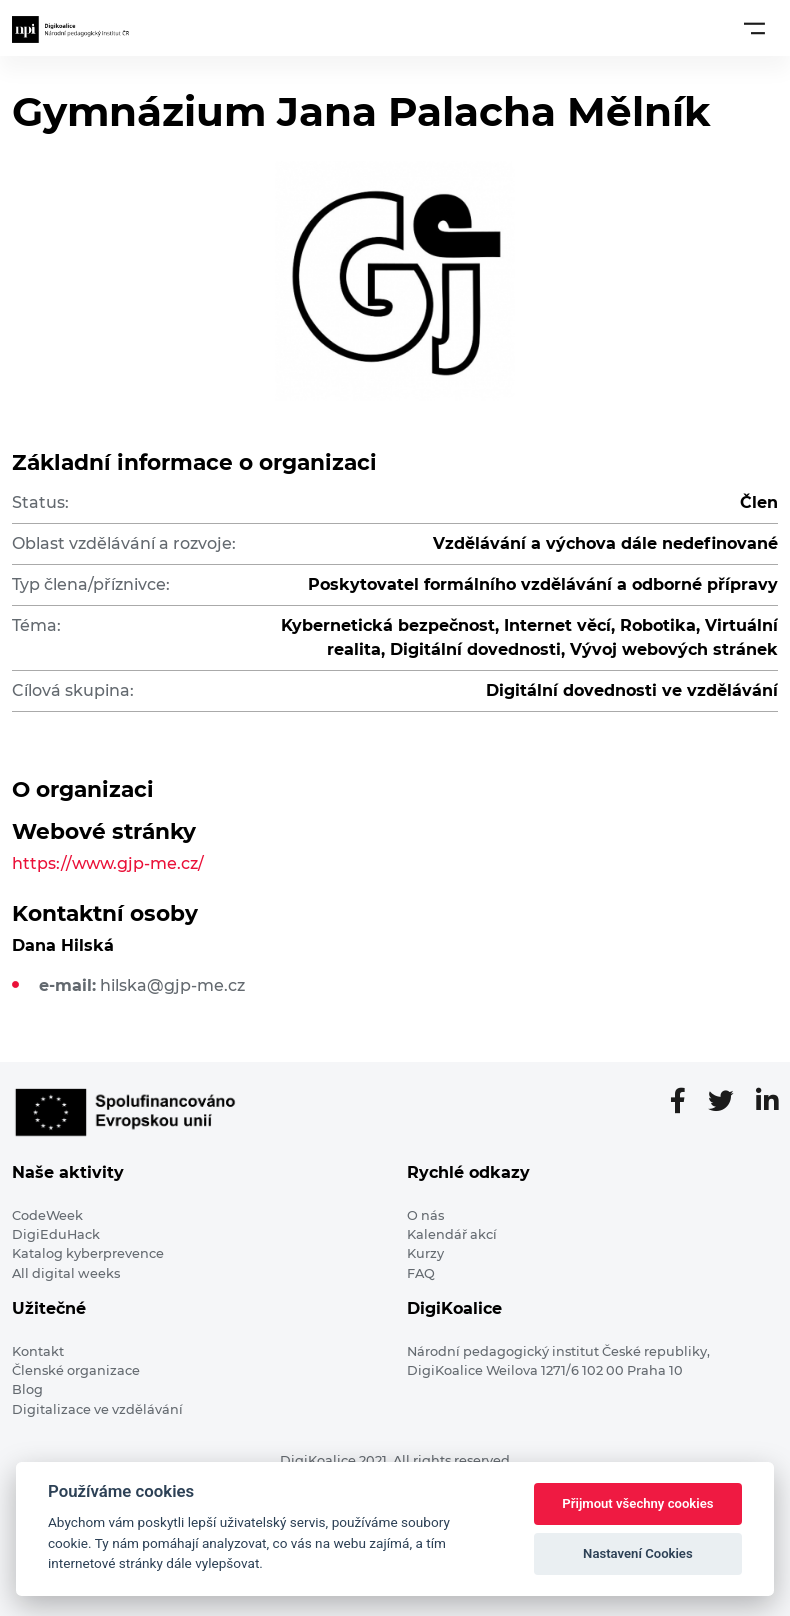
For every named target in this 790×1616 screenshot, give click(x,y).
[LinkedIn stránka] (767, 1102)
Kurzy (425, 1253)
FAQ (421, 1273)
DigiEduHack (56, 1234)
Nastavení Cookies (638, 1553)
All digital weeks (66, 1273)
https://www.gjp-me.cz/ (108, 863)
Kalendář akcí (452, 1234)
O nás (425, 1215)
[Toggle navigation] (754, 28)
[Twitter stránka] (729, 1102)
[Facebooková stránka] (686, 1102)
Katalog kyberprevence (88, 1253)
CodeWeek (47, 1215)
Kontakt (38, 1351)
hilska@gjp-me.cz (172, 985)
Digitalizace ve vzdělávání (97, 1409)
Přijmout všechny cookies (637, 1503)
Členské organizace (76, 1370)
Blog (27, 1389)
